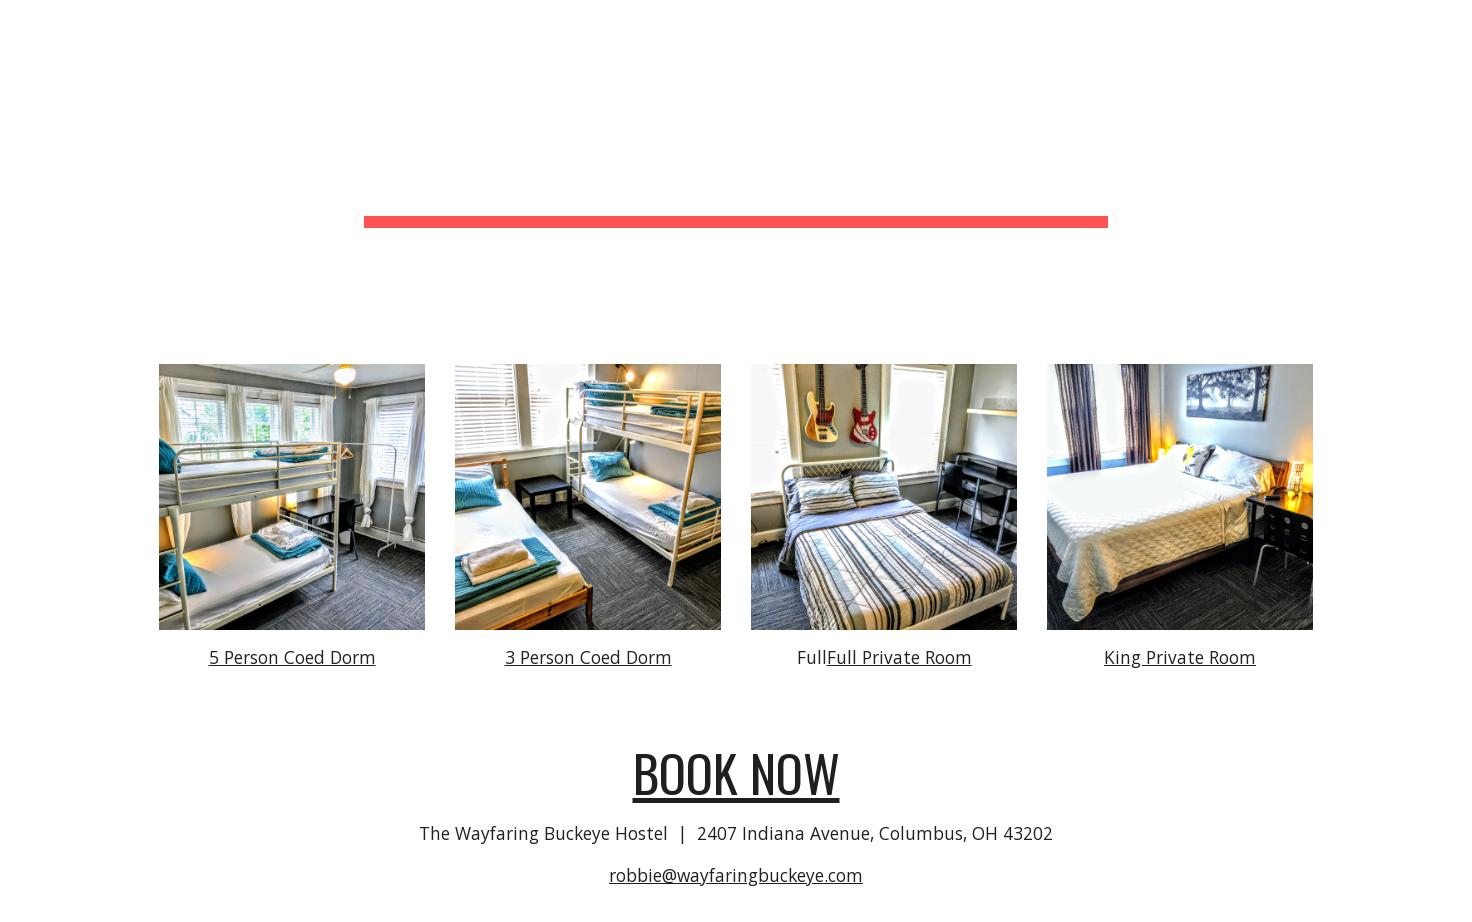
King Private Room (1180, 657)
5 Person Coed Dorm (292, 657)
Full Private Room (899, 657)
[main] (736, 170)
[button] (1448, 28)
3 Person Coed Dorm (588, 657)
